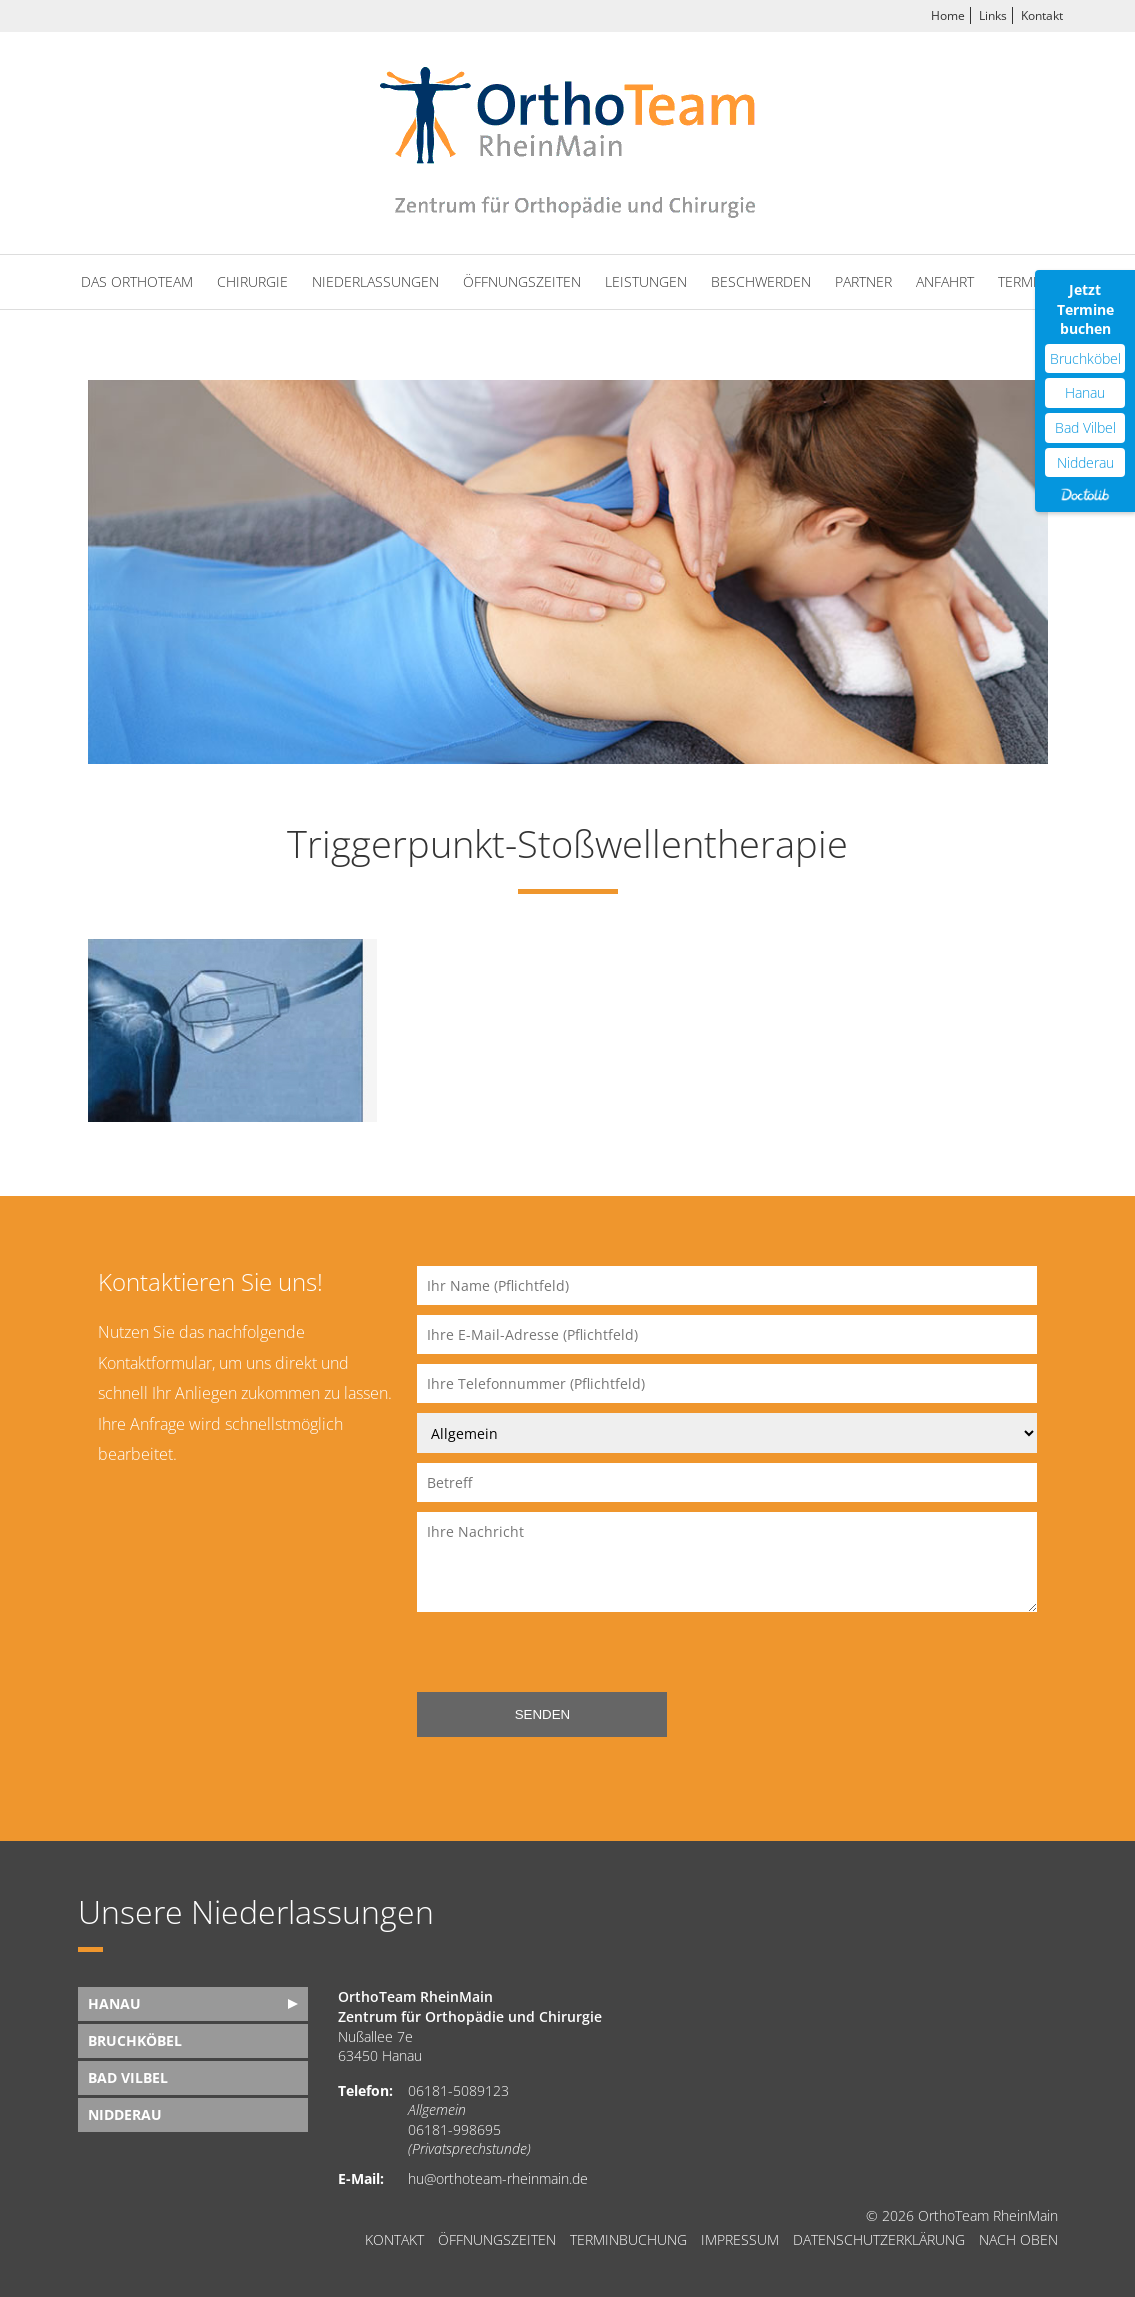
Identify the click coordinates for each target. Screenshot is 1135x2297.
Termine (1026, 281)
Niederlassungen (375, 281)
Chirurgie (252, 281)
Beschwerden (761, 281)
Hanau (114, 2003)
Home (948, 15)
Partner (863, 281)
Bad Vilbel (128, 2077)
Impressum (740, 2240)
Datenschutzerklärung (879, 2240)
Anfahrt (945, 281)
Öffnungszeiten (522, 281)
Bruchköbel (135, 2040)
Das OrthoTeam (137, 281)
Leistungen (646, 281)
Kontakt (1042, 15)
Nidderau (125, 2114)
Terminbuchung (628, 2240)
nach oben (1018, 2240)
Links (993, 15)
